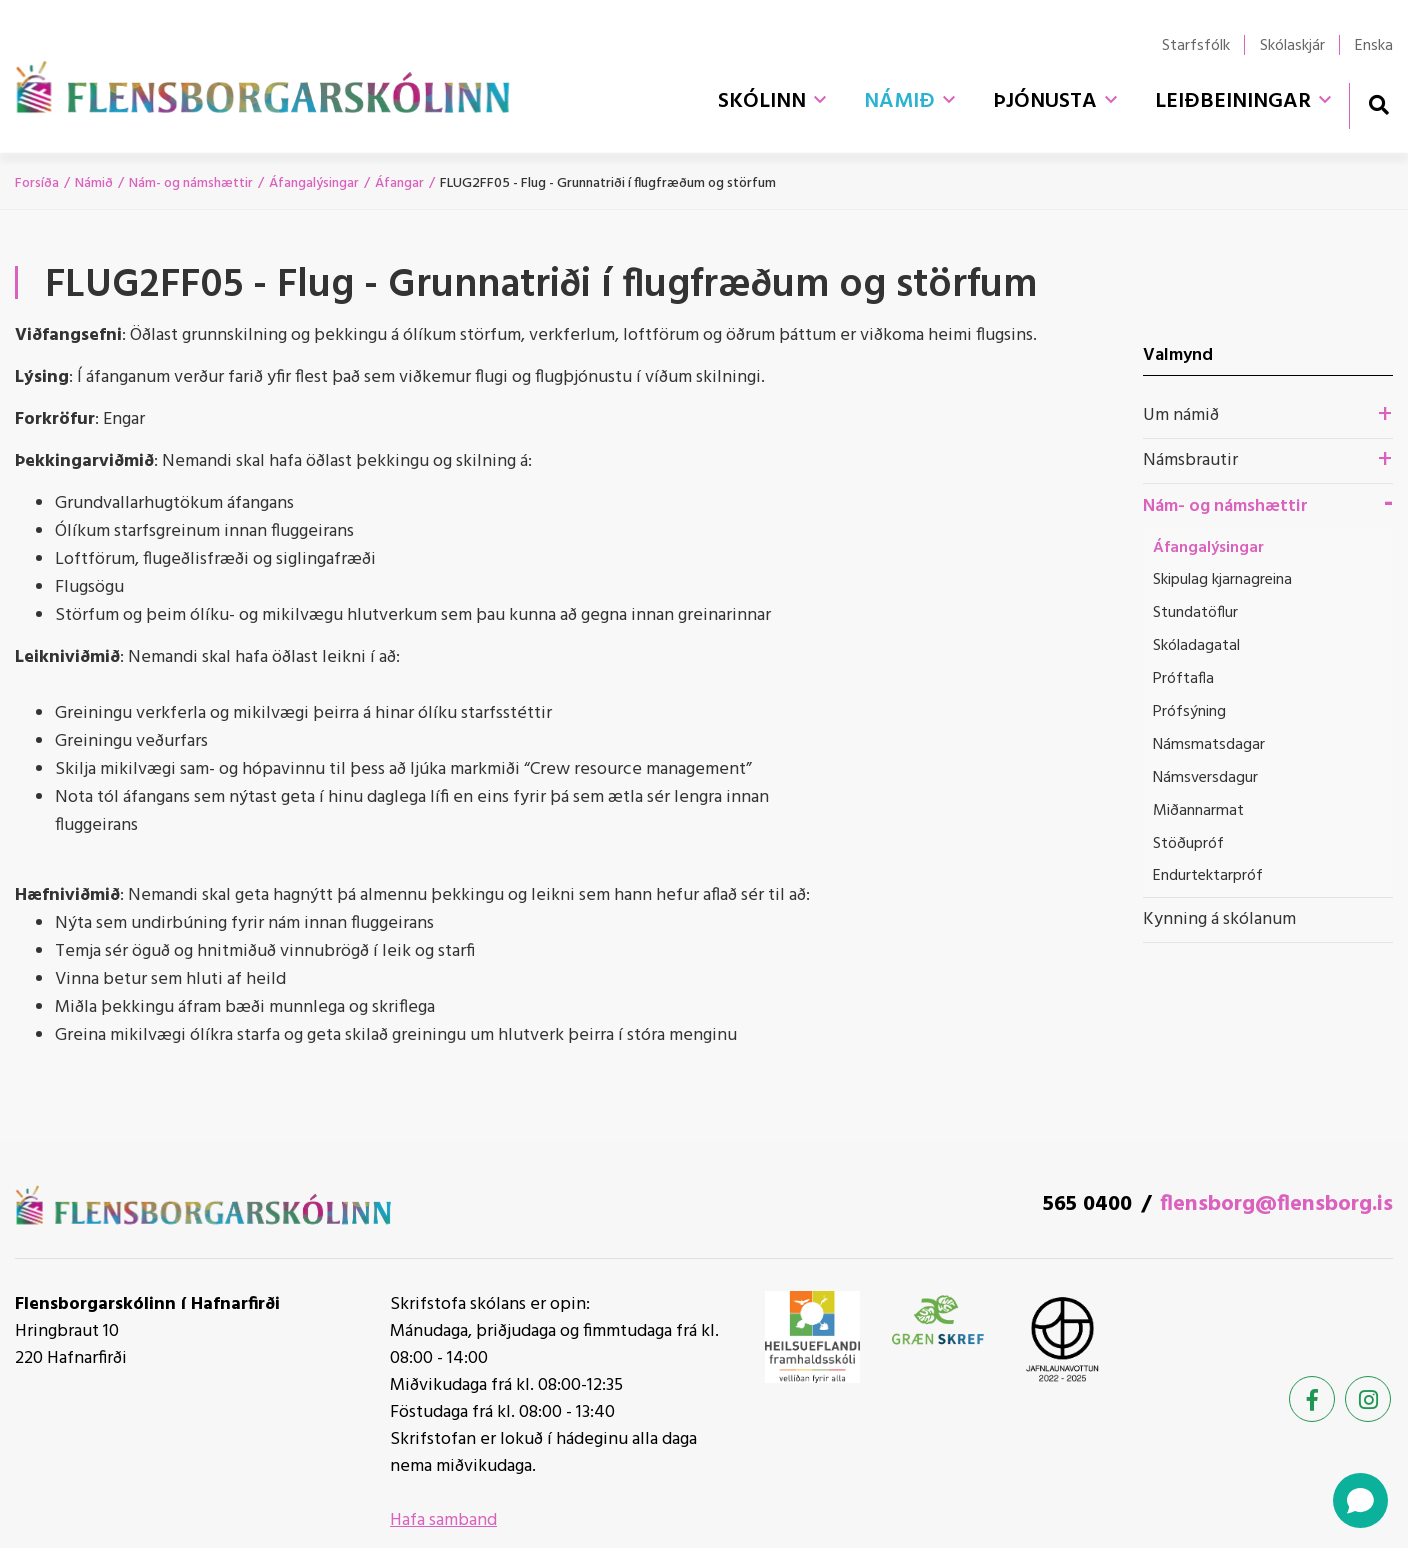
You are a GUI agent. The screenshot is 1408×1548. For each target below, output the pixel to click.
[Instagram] (1368, 1399)
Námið (94, 183)
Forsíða (37, 183)
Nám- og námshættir (191, 183)
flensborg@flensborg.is (1276, 1204)
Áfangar (399, 183)
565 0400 (1087, 1204)
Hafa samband (443, 1520)
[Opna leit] (1378, 104)
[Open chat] (1360, 1500)
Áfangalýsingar (314, 183)
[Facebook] (1312, 1399)
